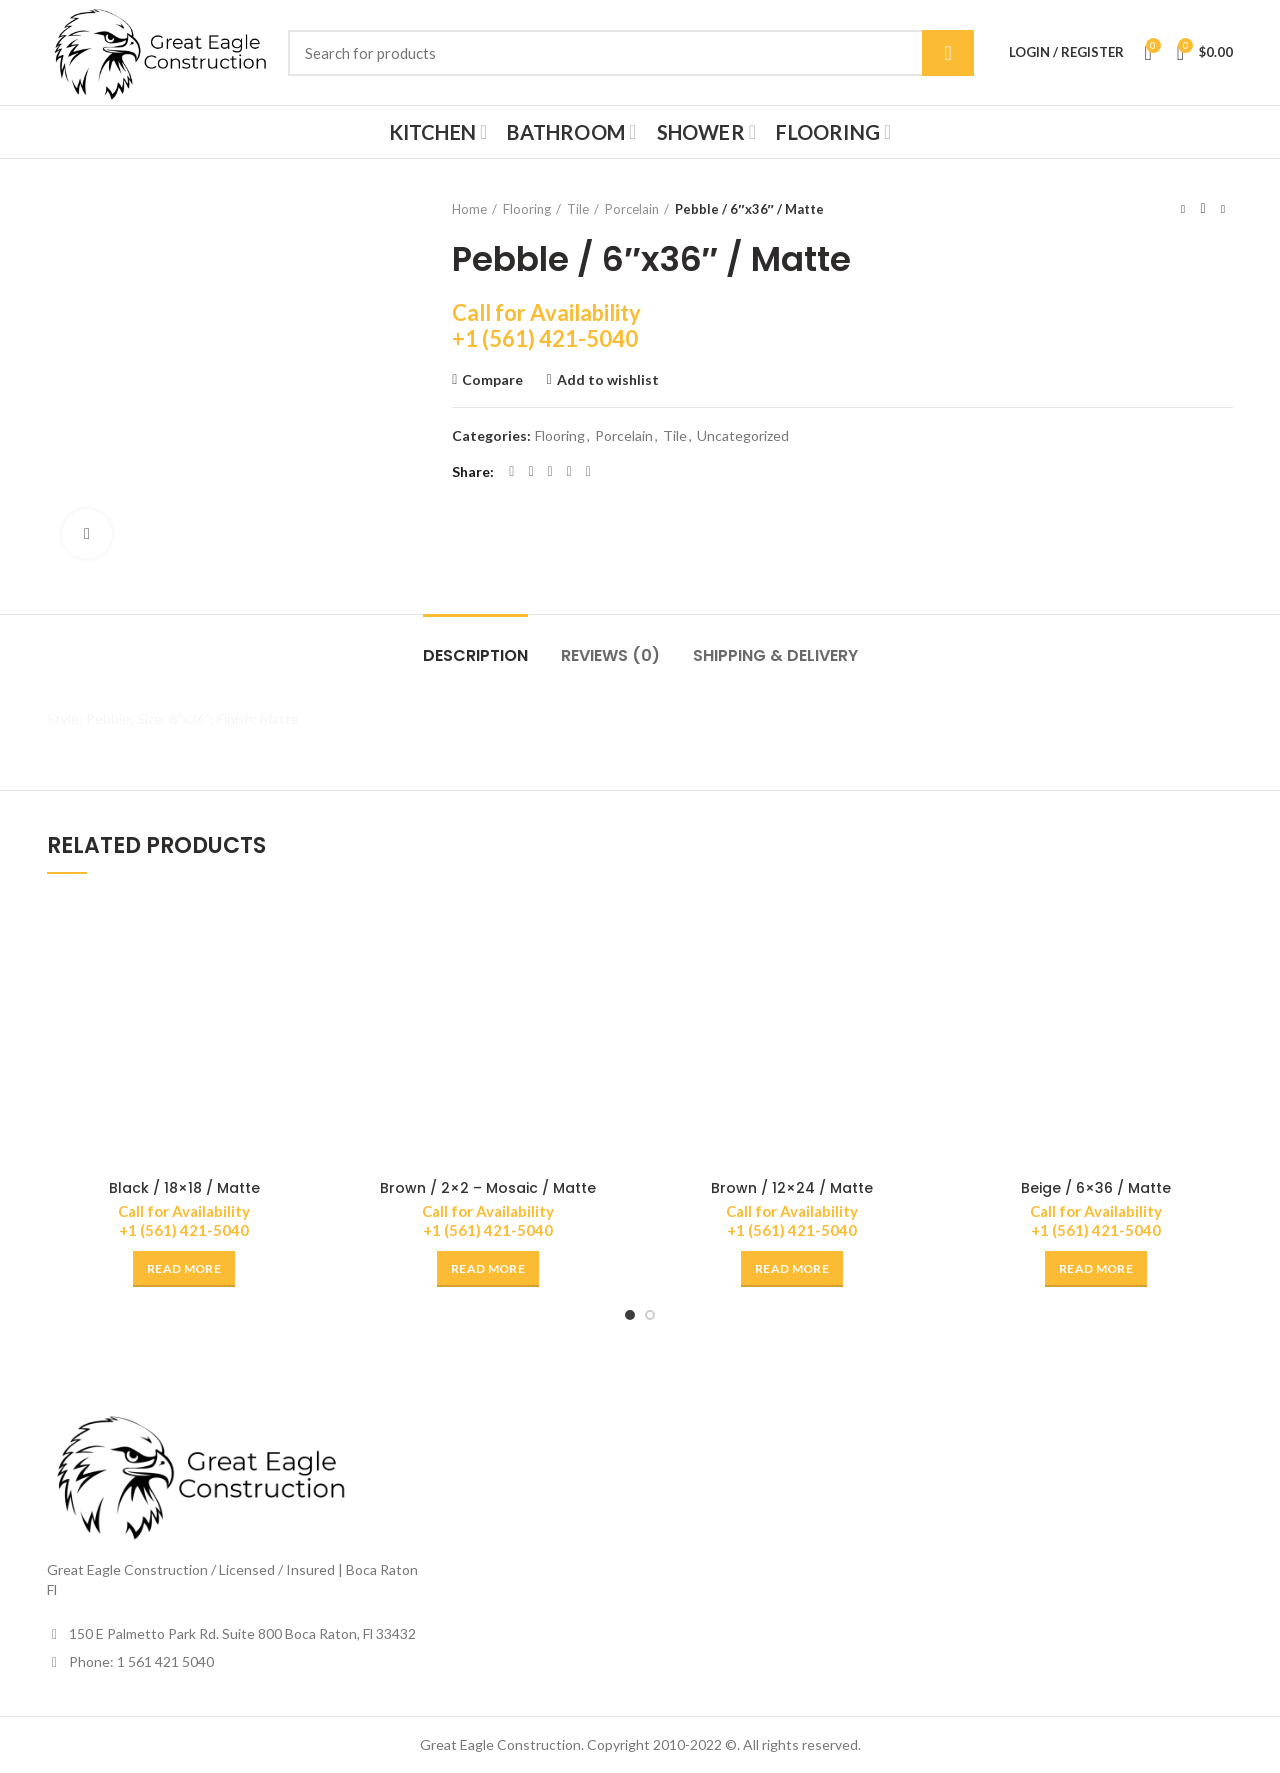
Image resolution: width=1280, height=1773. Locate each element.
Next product (1223, 208)
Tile (578, 209)
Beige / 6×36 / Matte (1096, 1188)
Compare (492, 380)
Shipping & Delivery (775, 655)
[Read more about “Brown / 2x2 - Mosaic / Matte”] (488, 1269)
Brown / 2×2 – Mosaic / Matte (488, 1188)
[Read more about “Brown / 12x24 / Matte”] (792, 1269)
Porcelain (632, 209)
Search (948, 53)
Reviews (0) (610, 655)
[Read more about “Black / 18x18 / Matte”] (184, 1269)
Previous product (1183, 208)
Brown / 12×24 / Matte (792, 1188)
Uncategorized (743, 436)
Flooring (527, 209)
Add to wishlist (608, 380)
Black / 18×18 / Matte (184, 1188)
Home (469, 209)
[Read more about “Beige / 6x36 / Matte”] (1096, 1269)
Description (475, 655)
